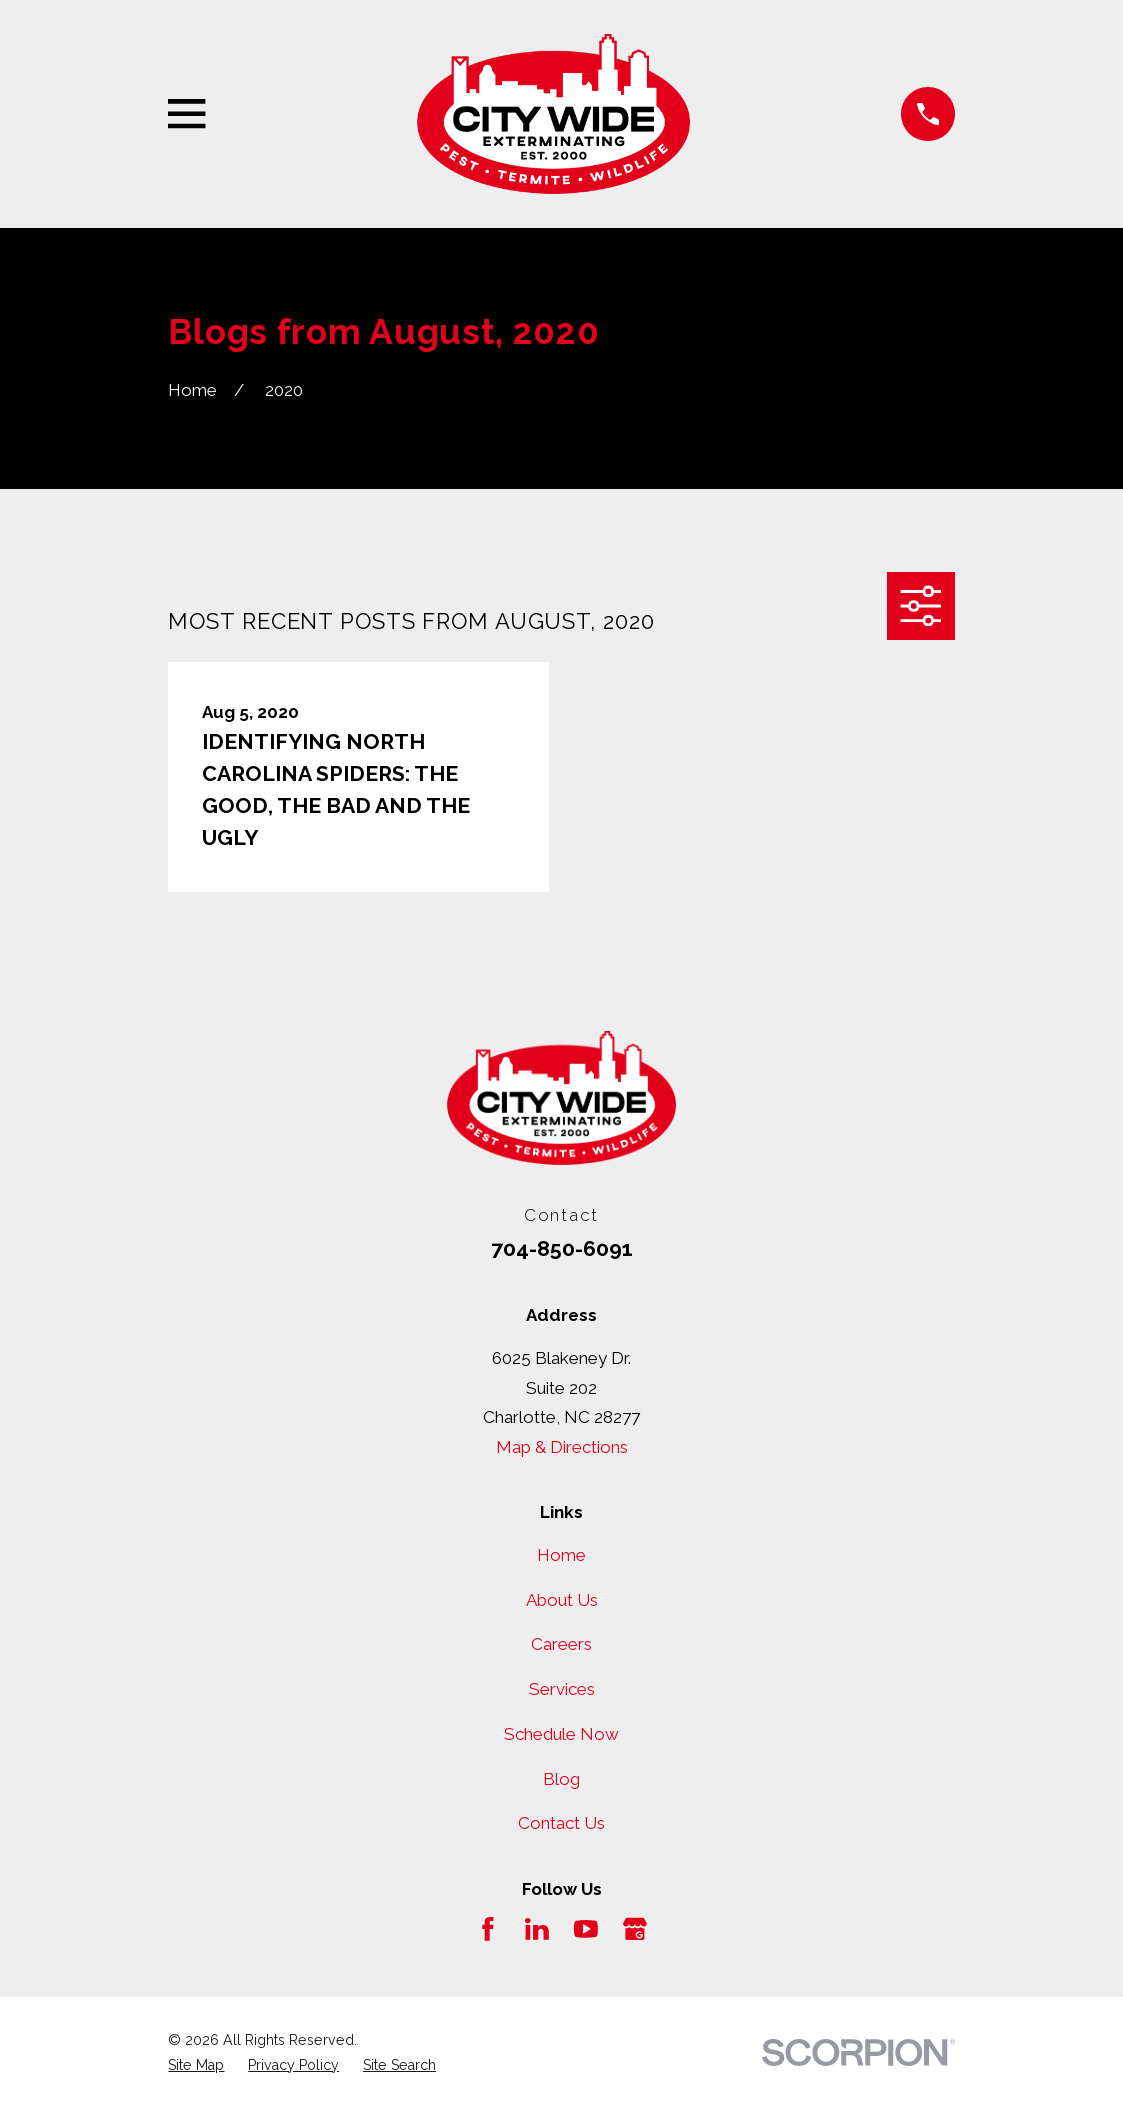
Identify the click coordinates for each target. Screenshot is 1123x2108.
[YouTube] (586, 1929)
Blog (561, 1779)
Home (561, 1555)
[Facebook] (488, 1929)
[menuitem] (196, 2065)
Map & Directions (562, 1447)
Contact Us (561, 1823)
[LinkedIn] (537, 1929)
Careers (561, 1644)
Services (562, 1689)
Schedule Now (561, 1734)
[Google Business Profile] (635, 1929)
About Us (562, 1600)
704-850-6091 (562, 1248)
